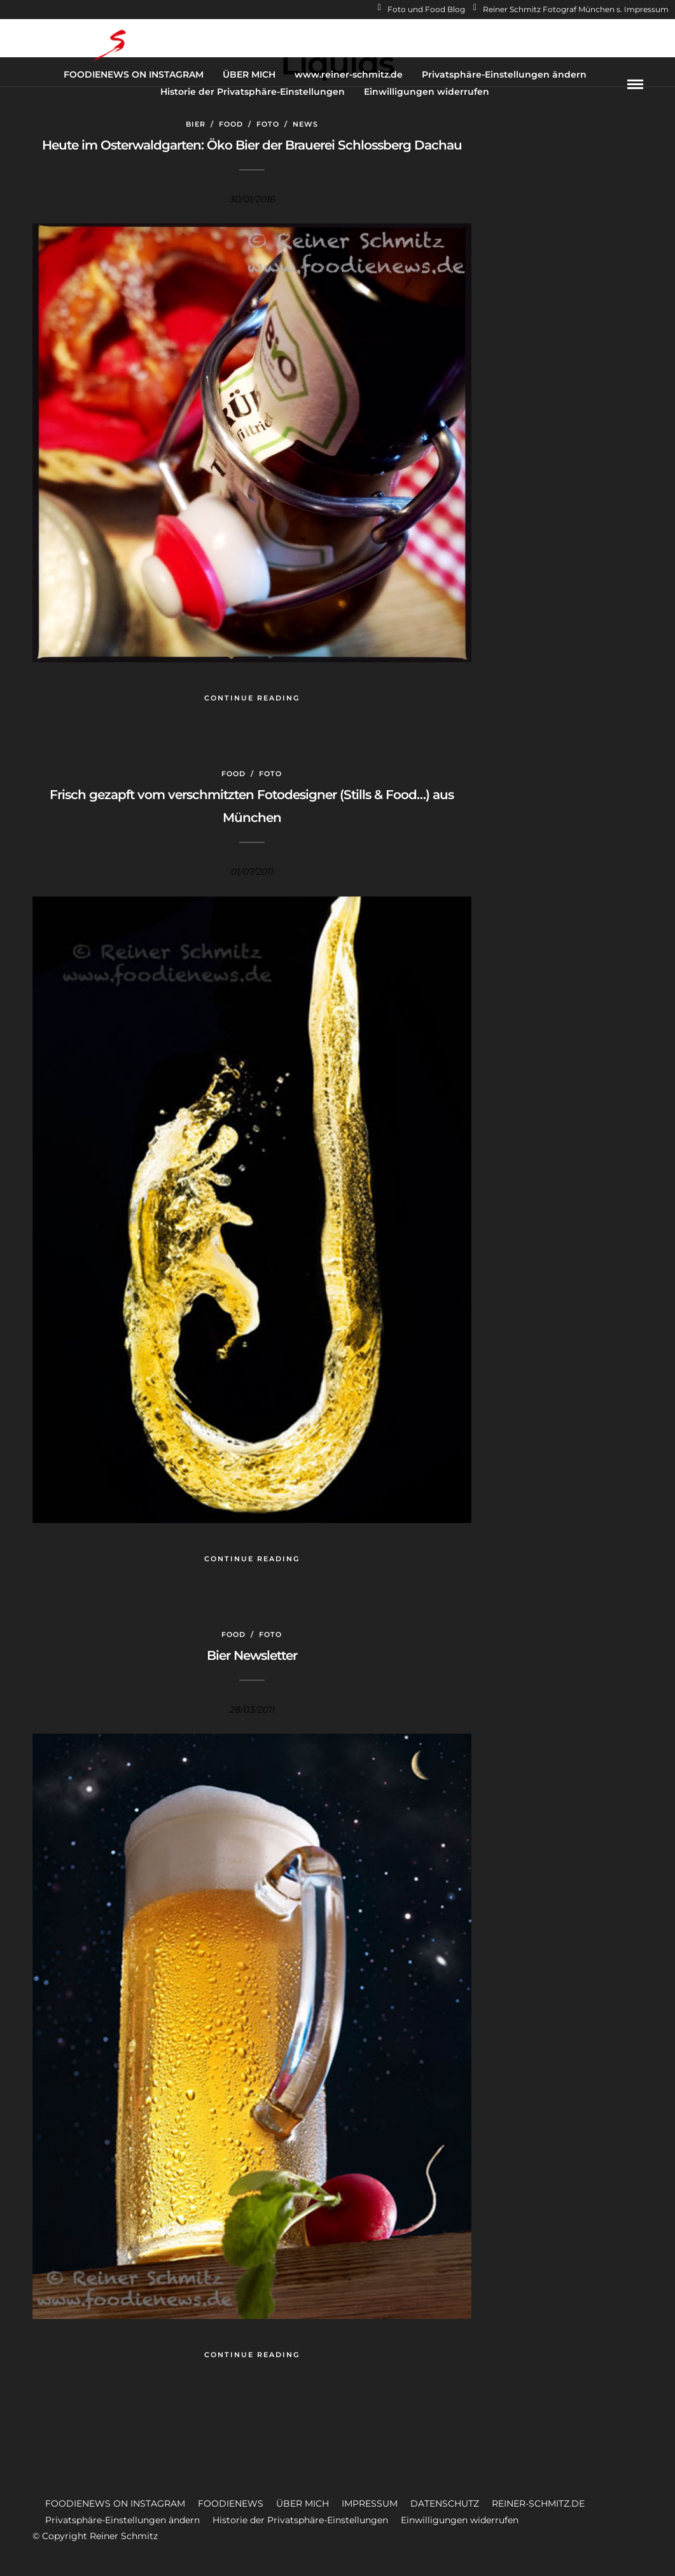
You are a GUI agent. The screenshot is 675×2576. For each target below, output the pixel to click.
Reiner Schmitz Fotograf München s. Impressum (571, 9)
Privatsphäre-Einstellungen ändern (504, 74)
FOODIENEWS (230, 2503)
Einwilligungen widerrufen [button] (459, 2520)
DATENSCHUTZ (444, 2503)
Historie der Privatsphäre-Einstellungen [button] (300, 2520)
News (305, 124)
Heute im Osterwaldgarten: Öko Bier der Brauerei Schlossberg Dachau (252, 145)
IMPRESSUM (370, 2503)
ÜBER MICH (249, 74)
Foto (267, 124)
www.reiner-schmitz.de (349, 74)
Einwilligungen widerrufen (426, 91)
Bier (195, 124)
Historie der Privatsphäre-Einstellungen (252, 91)
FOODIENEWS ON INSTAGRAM (134, 74)
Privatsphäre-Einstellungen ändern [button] (122, 2520)
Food (231, 124)
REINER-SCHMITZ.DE (538, 2503)
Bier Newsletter (252, 1655)
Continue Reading (252, 697)
